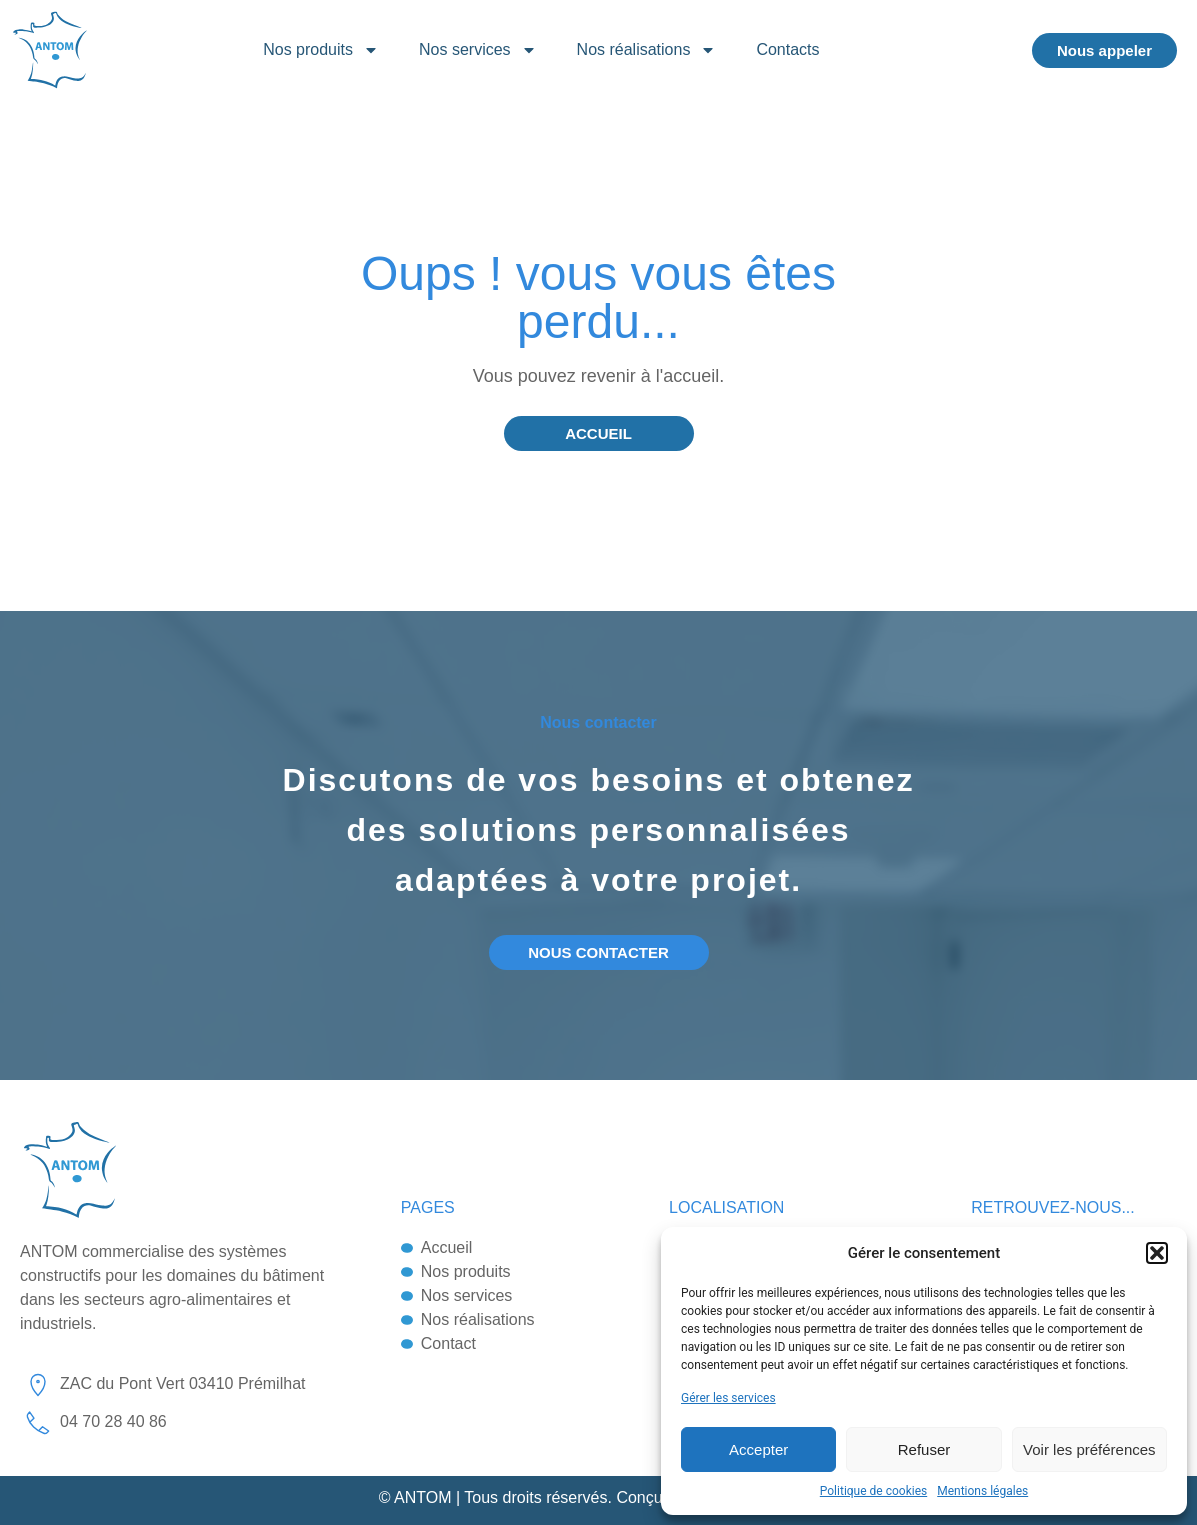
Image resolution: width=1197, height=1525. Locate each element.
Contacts (787, 49)
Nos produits (321, 50)
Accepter (758, 1449)
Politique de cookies (873, 1491)
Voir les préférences (1089, 1449)
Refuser (924, 1449)
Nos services (478, 50)
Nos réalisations (647, 50)
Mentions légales (982, 1491)
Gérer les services (728, 1398)
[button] (1157, 1253)
